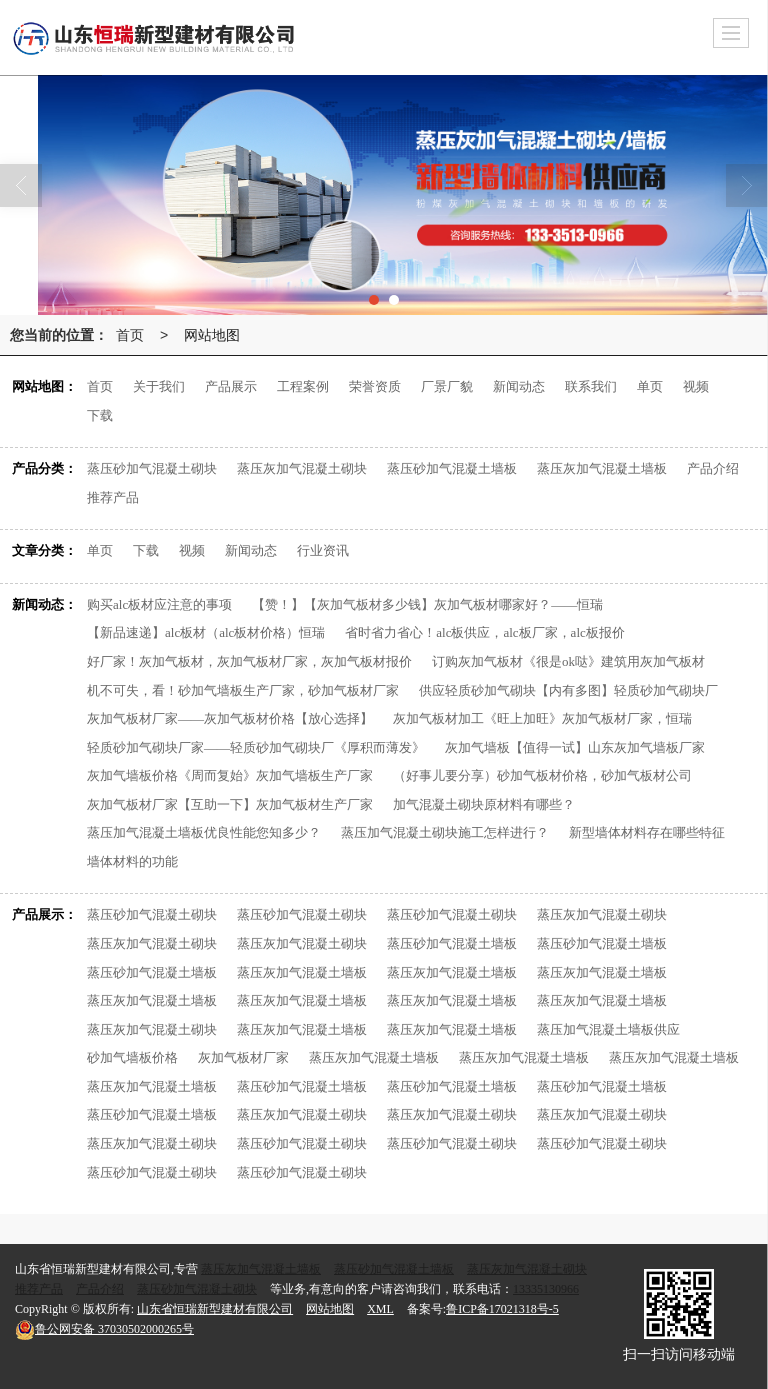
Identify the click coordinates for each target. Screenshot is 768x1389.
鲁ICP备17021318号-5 (502, 1309)
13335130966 (546, 1289)
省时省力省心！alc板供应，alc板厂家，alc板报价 (484, 632)
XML (380, 1309)
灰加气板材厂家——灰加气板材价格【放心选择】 (230, 718)
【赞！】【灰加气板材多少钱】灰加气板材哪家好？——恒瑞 (427, 604)
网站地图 (212, 335)
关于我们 (159, 386)
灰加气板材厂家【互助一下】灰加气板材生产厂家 (230, 804)
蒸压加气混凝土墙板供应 (608, 1029)
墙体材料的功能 (132, 861)
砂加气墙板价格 (132, 1057)
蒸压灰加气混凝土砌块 (302, 468)
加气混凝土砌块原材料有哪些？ (484, 804)
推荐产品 (113, 497)
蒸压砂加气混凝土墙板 (452, 468)
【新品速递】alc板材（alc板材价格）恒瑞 (206, 632)
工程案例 (303, 386)
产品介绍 (713, 468)
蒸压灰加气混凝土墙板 (602, 468)
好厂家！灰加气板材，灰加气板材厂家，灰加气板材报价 (249, 661)
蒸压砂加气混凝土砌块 (152, 468)
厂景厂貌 (447, 386)
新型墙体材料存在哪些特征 (647, 832)
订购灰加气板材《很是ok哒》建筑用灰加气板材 (568, 661)
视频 (696, 386)
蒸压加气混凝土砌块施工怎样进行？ (445, 832)
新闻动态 (519, 386)
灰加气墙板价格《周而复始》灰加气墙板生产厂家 (230, 775)
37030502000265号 (104, 1329)
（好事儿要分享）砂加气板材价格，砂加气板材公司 (542, 775)
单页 (650, 386)
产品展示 (231, 386)
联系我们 (591, 386)
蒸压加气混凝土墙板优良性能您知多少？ (204, 832)
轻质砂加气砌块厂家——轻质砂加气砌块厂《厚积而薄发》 (256, 747)
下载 (100, 415)
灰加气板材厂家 (243, 1057)
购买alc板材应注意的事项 (159, 604)
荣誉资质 (375, 386)
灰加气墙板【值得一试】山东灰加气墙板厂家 (575, 747)
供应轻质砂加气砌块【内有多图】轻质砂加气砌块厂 (568, 690)
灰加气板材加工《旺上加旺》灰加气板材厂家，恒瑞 (542, 718)
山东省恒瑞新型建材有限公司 (215, 1309)
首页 (130, 335)
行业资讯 (323, 550)
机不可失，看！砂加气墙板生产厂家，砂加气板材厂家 (243, 690)
